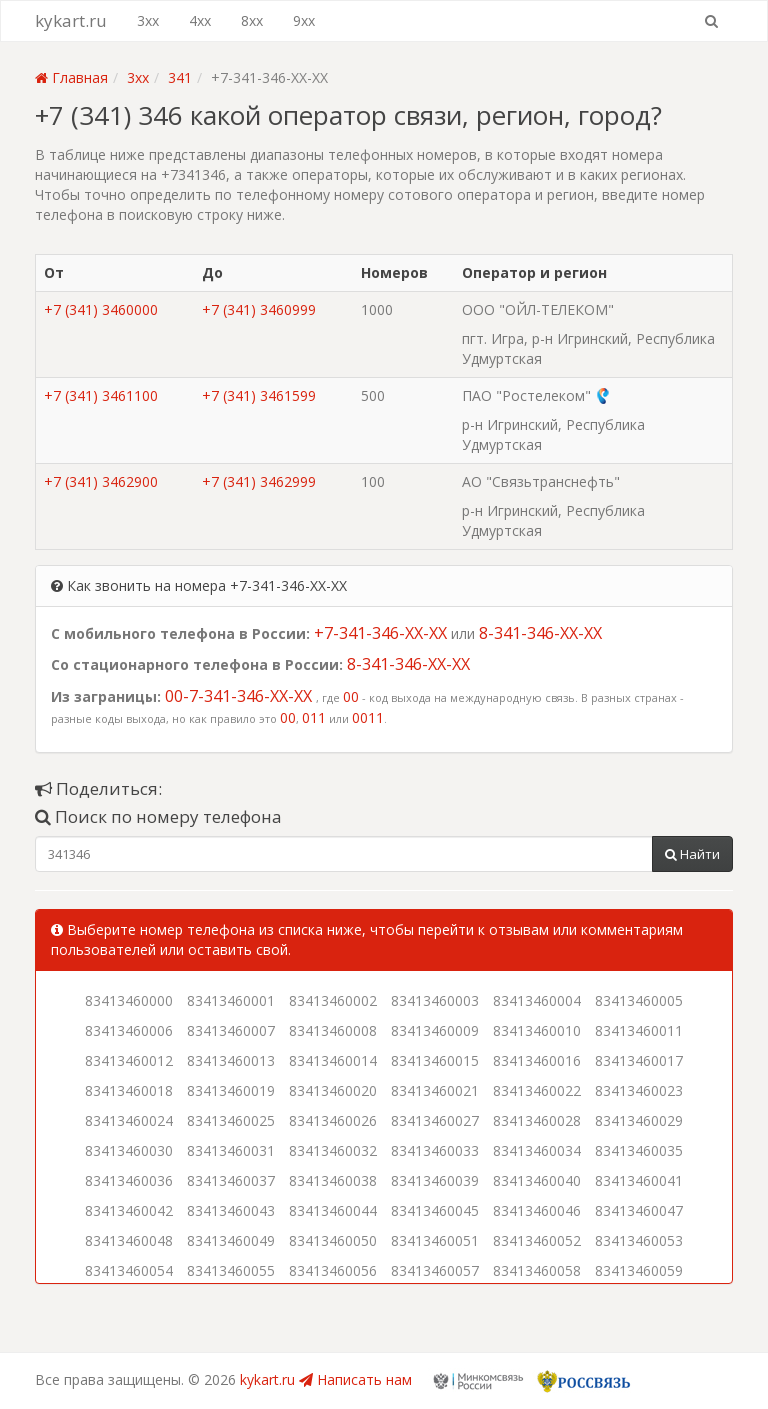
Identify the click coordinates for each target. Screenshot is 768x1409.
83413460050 (333, 1240)
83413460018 (129, 1090)
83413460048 (129, 1240)
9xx (304, 20)
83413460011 (639, 1030)
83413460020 (333, 1090)
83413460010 (537, 1030)
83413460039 (435, 1180)
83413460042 (129, 1210)
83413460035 (639, 1150)
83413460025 (231, 1120)
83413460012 (129, 1060)
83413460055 (231, 1270)
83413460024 (129, 1120)
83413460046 (537, 1210)
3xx (148, 20)
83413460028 (537, 1120)
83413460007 (231, 1030)
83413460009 (435, 1030)
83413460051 (435, 1240)
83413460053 (639, 1240)
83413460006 (129, 1030)
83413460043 (231, 1210)
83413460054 (129, 1270)
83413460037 (231, 1180)
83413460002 (333, 1000)
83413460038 (333, 1180)
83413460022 (537, 1090)
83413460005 (639, 1000)
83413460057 (435, 1270)
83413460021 (435, 1090)
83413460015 (435, 1060)
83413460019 (231, 1090)
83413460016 (537, 1060)
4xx (200, 20)
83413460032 (333, 1150)
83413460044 (333, 1210)
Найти (692, 854)
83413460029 (639, 1120)
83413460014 (333, 1060)
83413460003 (435, 1000)
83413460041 (639, 1180)
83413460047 (639, 1210)
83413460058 (537, 1270)
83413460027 (435, 1120)
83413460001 (231, 1000)
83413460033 (435, 1150)
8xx (252, 20)
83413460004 (537, 1000)
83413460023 (639, 1090)
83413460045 (435, 1210)
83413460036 (129, 1180)
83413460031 (231, 1150)
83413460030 (129, 1150)
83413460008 (333, 1030)
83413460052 (537, 1240)
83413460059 (639, 1270)
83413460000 (129, 1000)
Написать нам (355, 1379)
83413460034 (537, 1150)
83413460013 (231, 1060)
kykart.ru (71, 20)
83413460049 (231, 1240)
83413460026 (333, 1120)
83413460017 (639, 1060)
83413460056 (333, 1270)
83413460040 (537, 1180)
